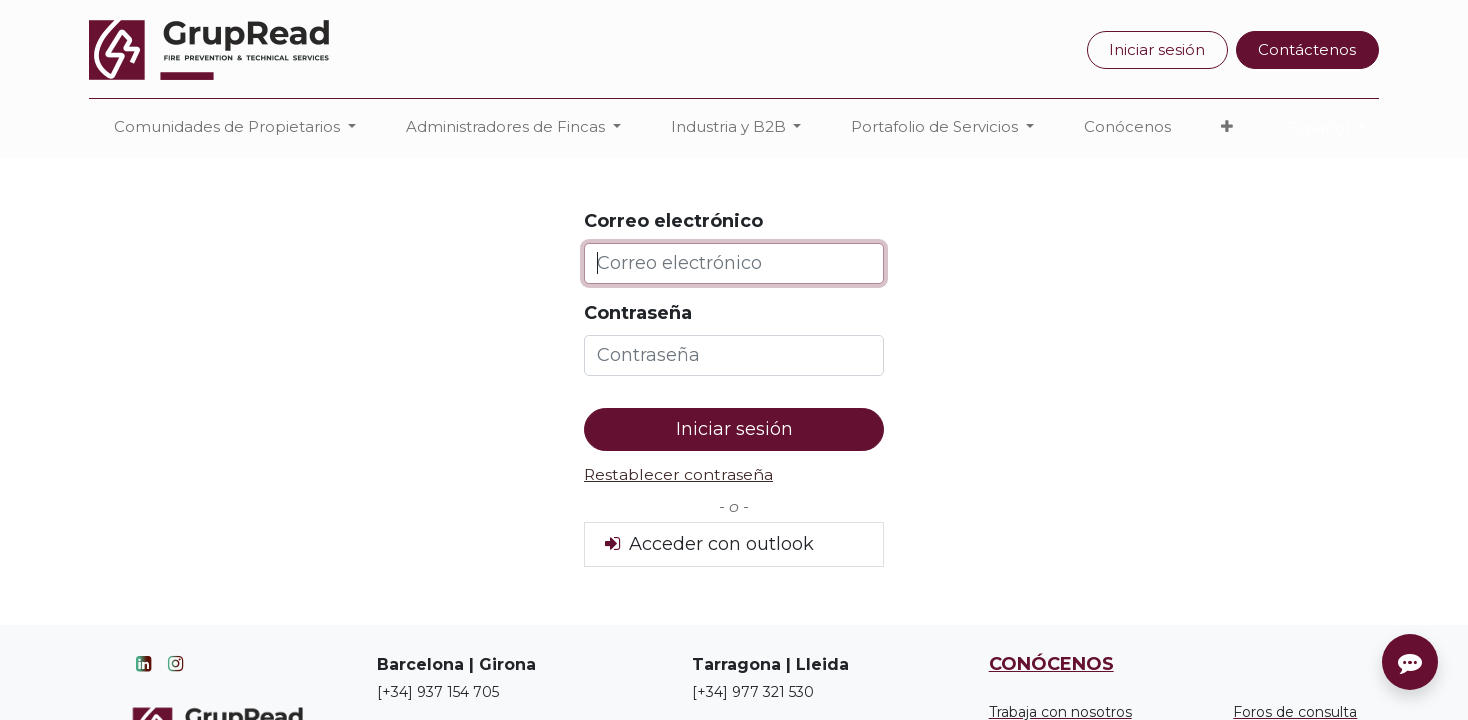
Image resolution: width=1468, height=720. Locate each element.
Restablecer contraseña (678, 474)
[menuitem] (1127, 127)
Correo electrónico (673, 221)
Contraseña (638, 313)
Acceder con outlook (707, 544)
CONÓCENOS (1051, 664)
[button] (1227, 127)
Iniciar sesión (1157, 49)
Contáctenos (1307, 49)
